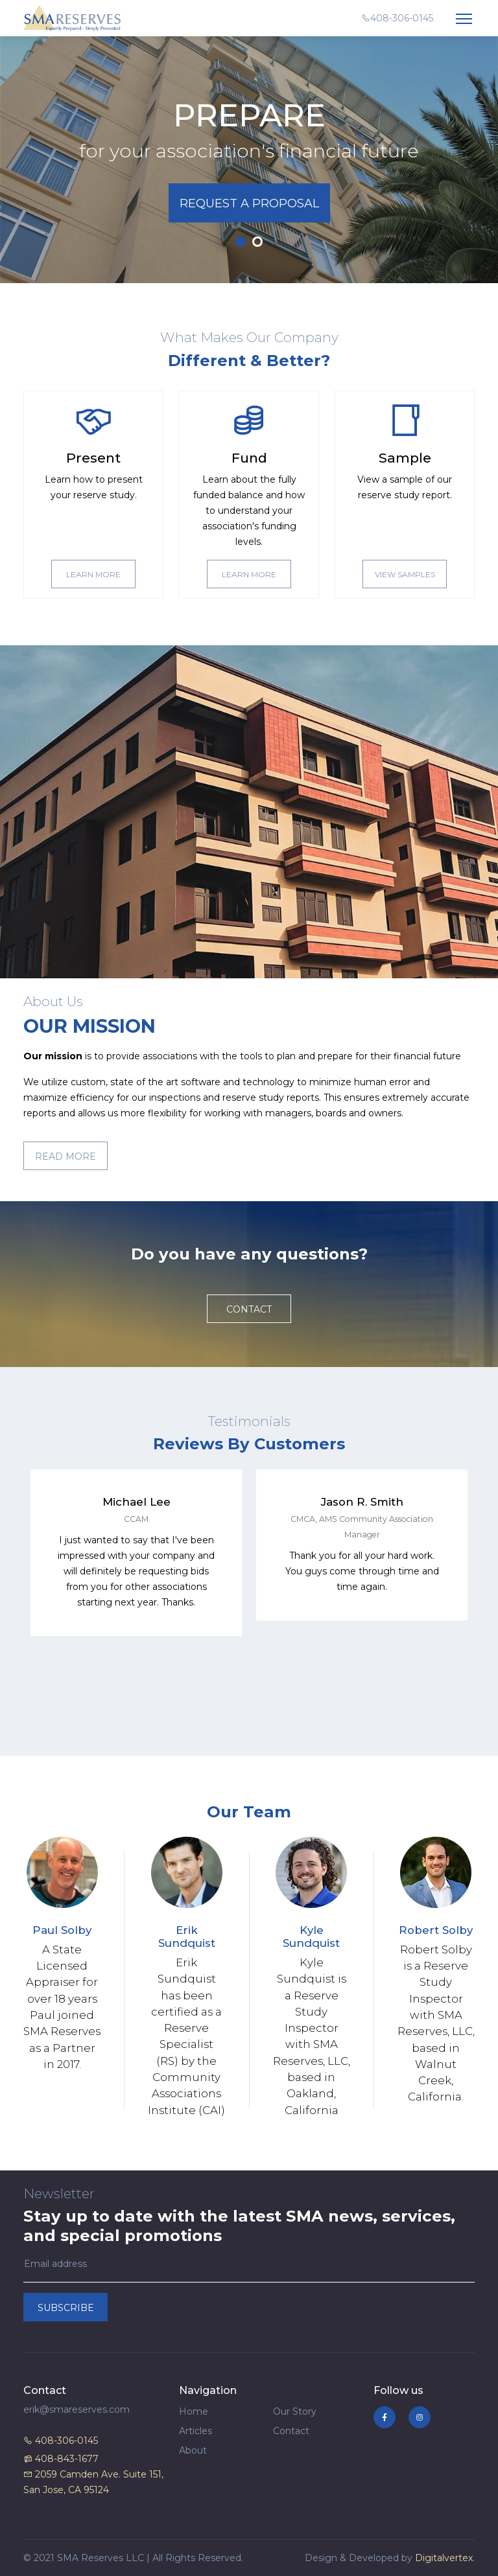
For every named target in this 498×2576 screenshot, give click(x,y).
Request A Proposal (249, 203)
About (193, 2450)
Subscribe (66, 2308)
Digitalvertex (444, 2558)
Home (193, 2411)
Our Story (294, 2411)
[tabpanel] (249, 159)
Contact (249, 1309)
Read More (65, 1156)
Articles (195, 2431)
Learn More (93, 574)
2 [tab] (257, 241)
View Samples (405, 574)
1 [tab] (240, 241)
